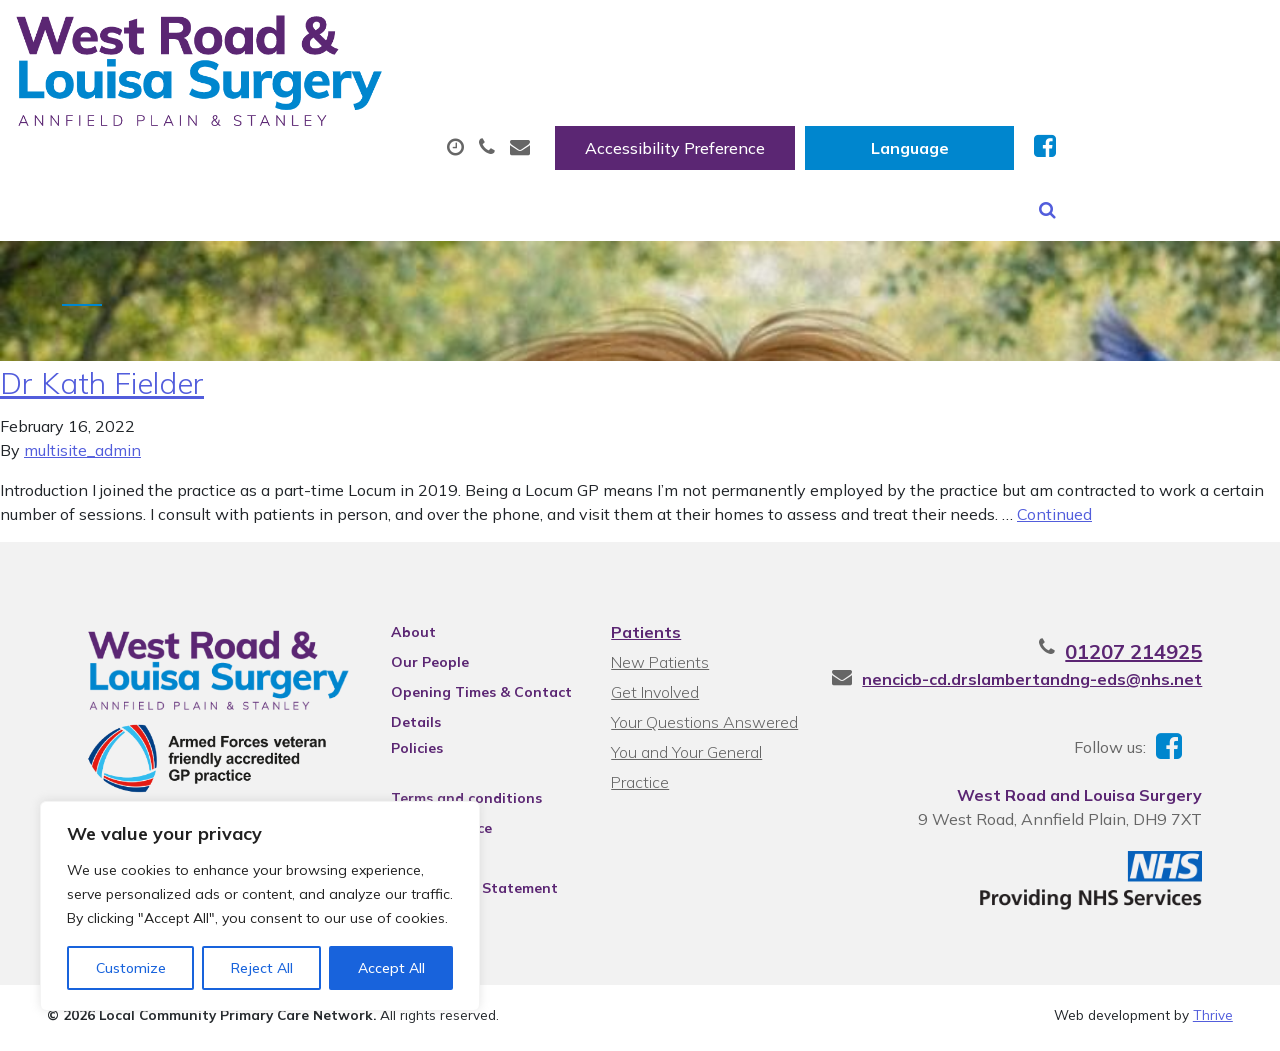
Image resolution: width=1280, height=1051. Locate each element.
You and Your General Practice (685, 752)
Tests (1007, 99)
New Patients (1156, 99)
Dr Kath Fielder (102, 381)
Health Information (343, 169)
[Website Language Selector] (1117, 37)
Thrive (1213, 1020)
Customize (131, 968)
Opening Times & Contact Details (468, 693)
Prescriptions (667, 99)
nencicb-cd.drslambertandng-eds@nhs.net (1063, 677)
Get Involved (654, 690)
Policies (404, 746)
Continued (1054, 512)
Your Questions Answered (703, 720)
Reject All (262, 968)
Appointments (472, 99)
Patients (645, 630)
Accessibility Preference (883, 37)
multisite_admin (82, 448)
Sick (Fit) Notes (852, 99)
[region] (260, 906)
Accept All (391, 968)
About (292, 99)
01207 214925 (1164, 649)
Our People (417, 660)
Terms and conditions (453, 796)
